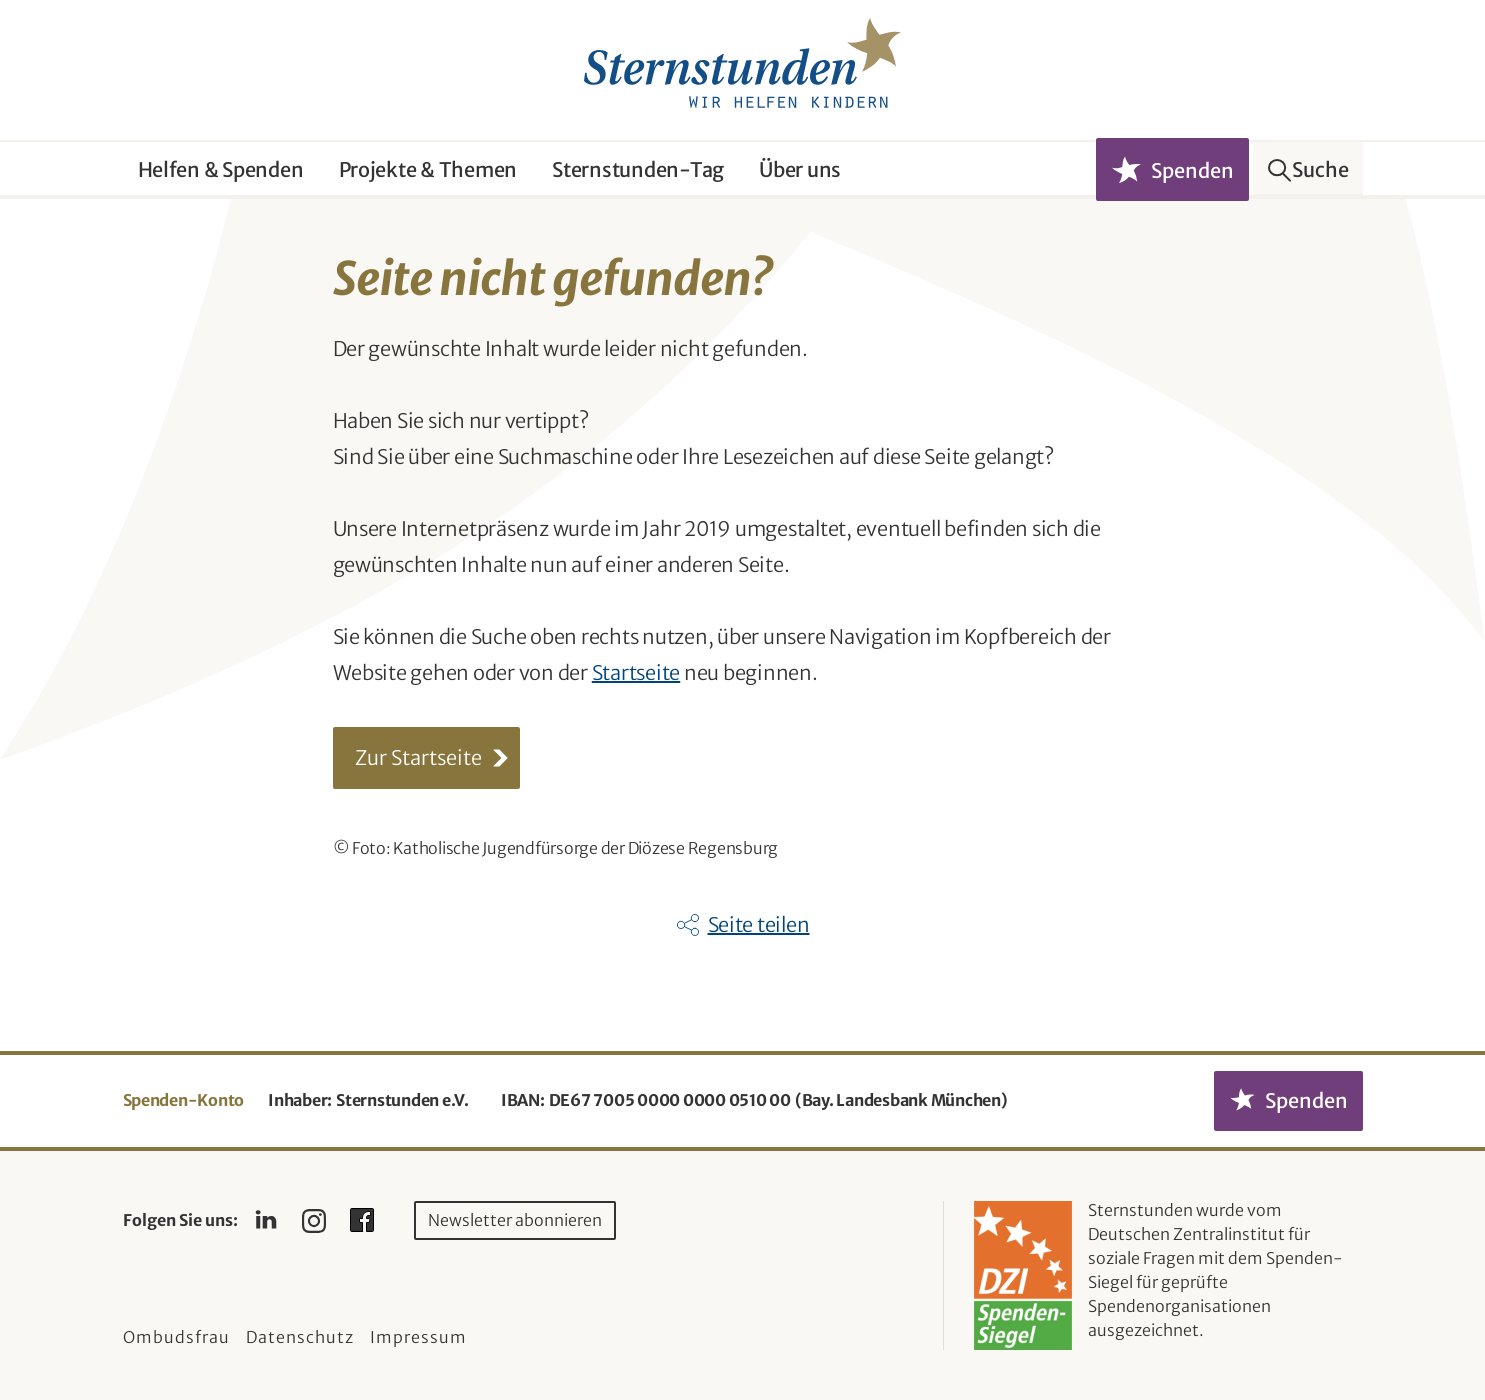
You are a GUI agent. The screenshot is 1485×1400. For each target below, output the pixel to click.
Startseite (636, 672)
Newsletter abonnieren (515, 1220)
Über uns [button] (800, 169)
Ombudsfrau (176, 1337)
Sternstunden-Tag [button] (638, 169)
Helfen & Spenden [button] (221, 169)
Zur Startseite (418, 757)
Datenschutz (300, 1337)
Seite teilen (759, 924)
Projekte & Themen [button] (428, 169)
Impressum (418, 1337)
